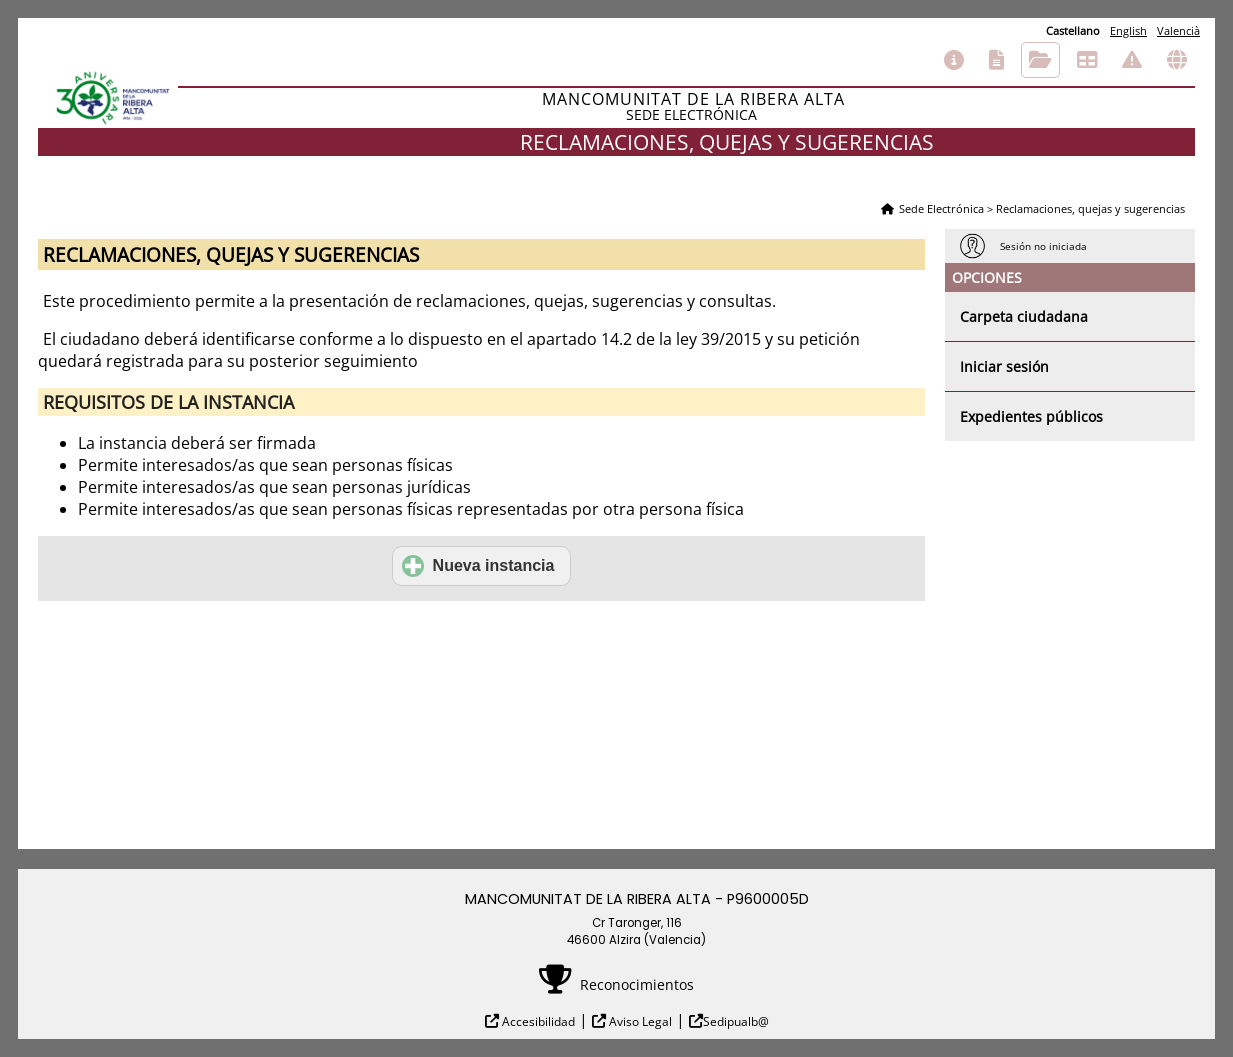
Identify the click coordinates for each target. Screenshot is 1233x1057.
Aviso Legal (639, 1021)
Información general (954, 60)
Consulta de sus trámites (1040, 60)
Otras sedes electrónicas (1177, 60)
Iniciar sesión (1004, 366)
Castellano (1073, 30)
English (1128, 30)
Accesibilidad (537, 1021)
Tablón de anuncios (1087, 60)
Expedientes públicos (1031, 416)
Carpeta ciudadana (1024, 316)
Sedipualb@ (736, 1021)
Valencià (1178, 30)
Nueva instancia (478, 566)
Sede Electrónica (941, 208)
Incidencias (1132, 60)
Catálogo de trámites (996, 60)
